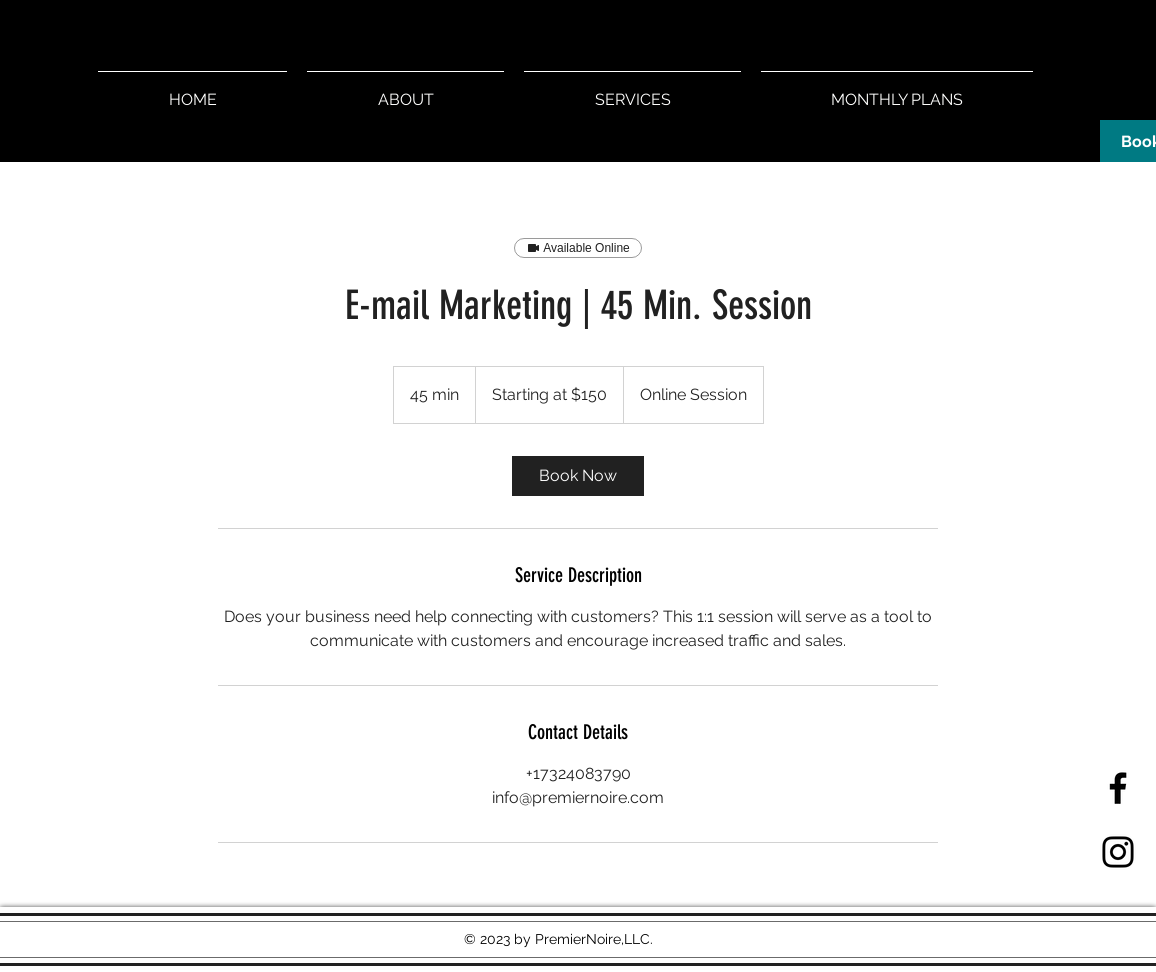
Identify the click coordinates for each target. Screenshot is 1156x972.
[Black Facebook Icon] (1118, 788)
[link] (578, 476)
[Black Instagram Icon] (1118, 852)
